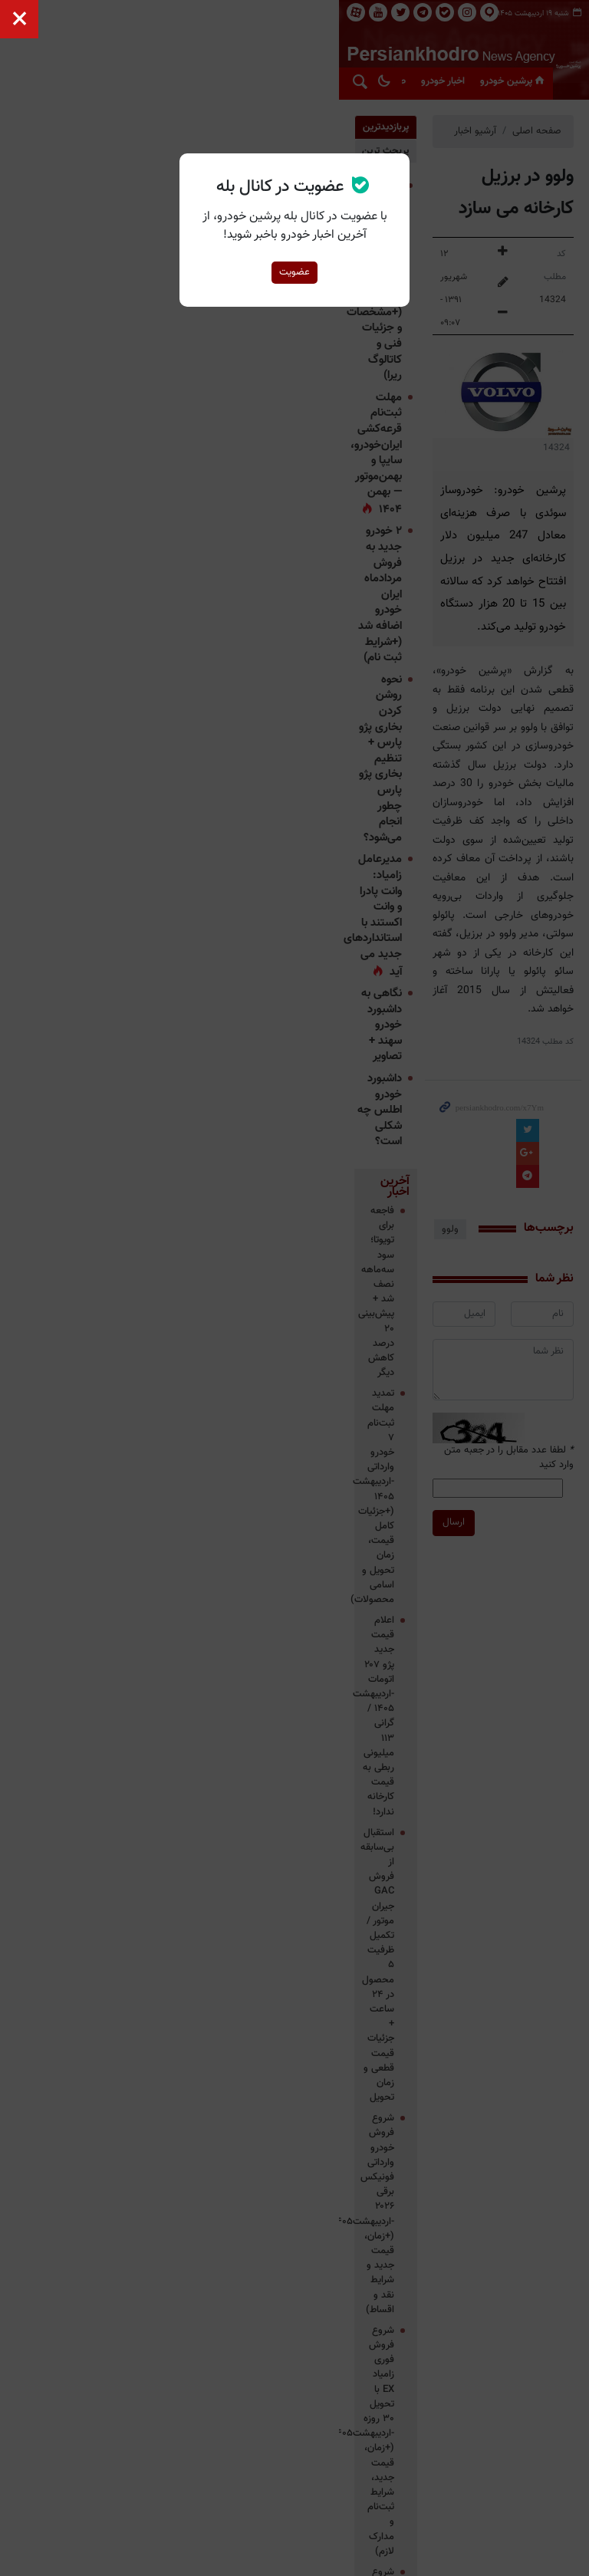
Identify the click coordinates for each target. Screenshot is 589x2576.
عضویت (294, 272)
